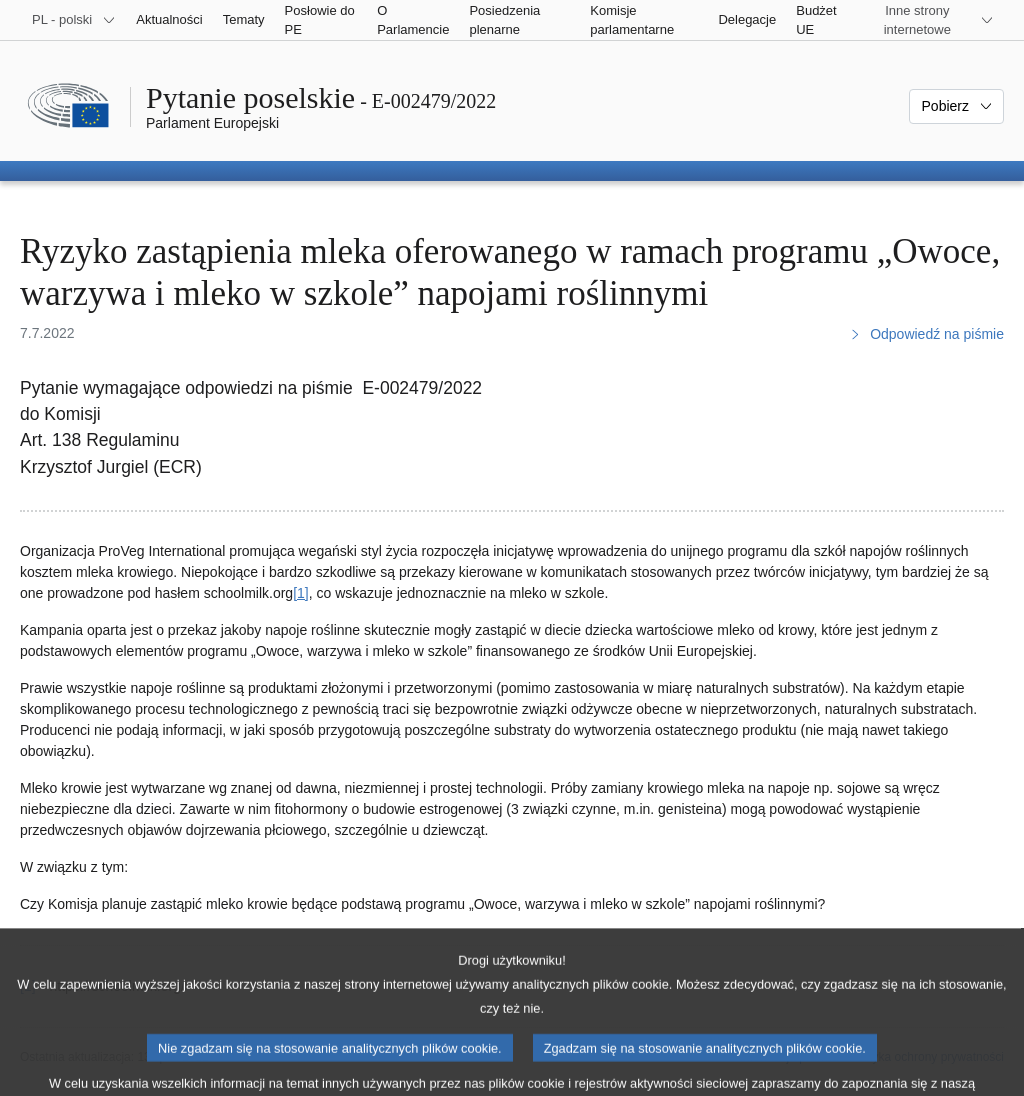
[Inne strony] (929, 20)
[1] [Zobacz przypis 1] (301, 593)
